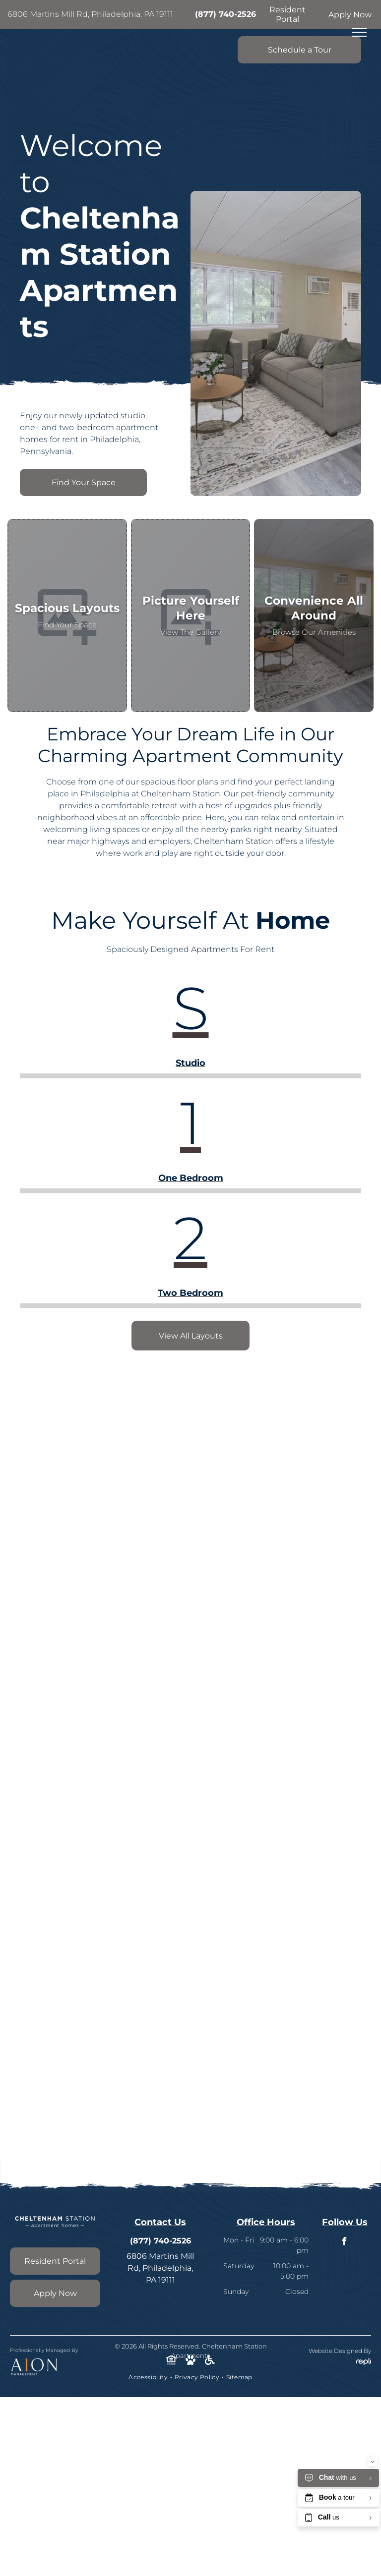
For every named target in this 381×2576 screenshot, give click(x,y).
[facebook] (344, 2242)
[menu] (359, 32)
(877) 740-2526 (225, 14)
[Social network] (171, 2361)
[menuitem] (149, 2377)
